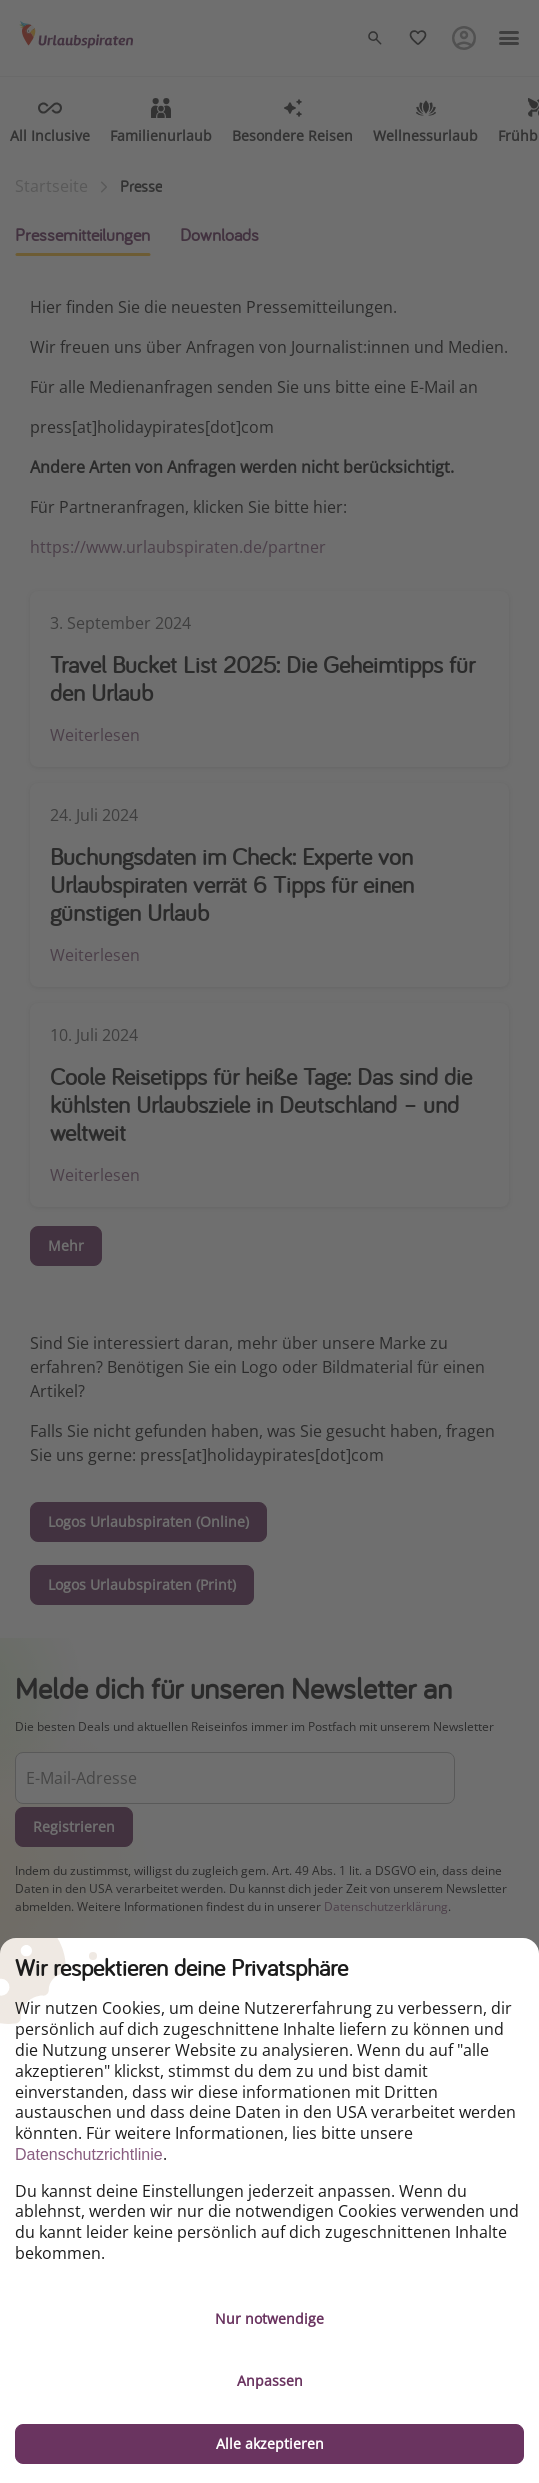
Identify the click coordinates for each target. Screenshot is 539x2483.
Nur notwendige (269, 2318)
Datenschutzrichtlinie (89, 2154)
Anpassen (270, 2380)
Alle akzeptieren (270, 2443)
